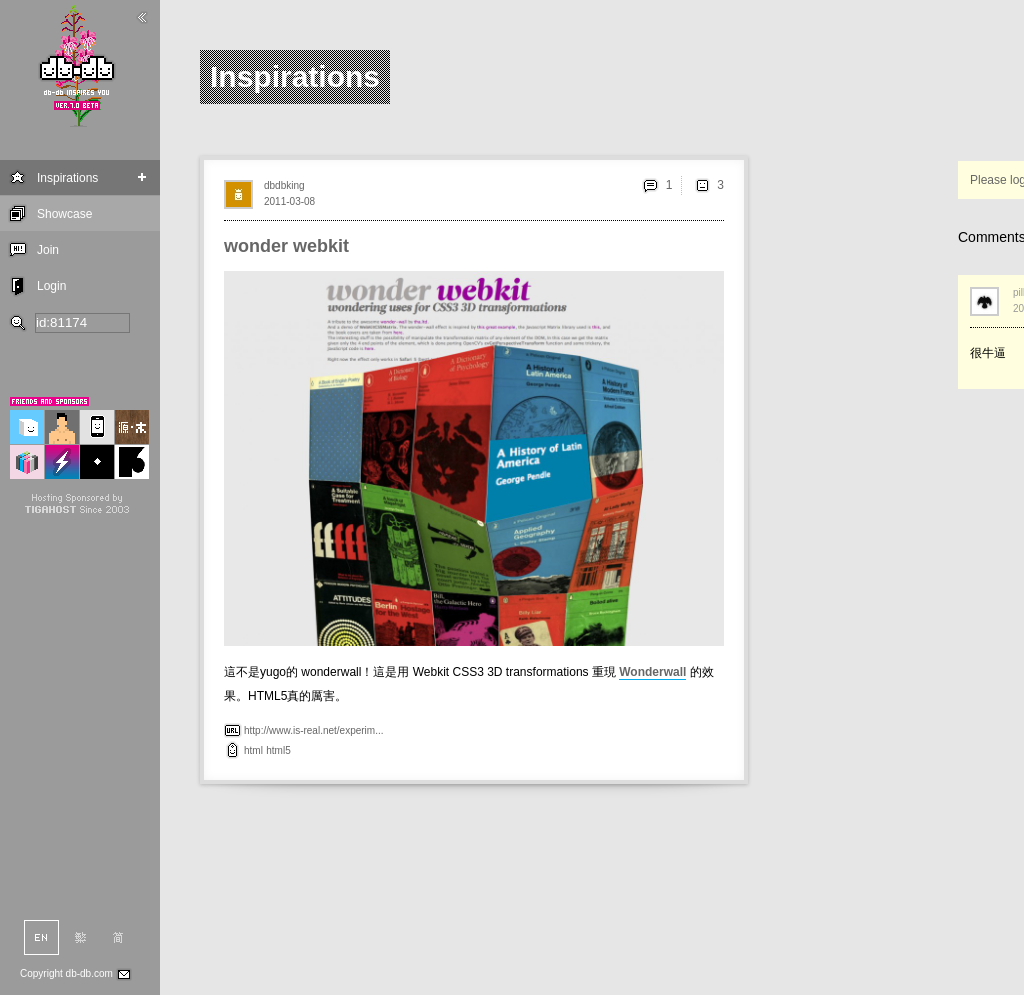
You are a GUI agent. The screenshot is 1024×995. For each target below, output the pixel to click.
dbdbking (284, 185)
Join (48, 250)
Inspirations (67, 178)
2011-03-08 (289, 201)
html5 (278, 750)
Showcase (64, 214)
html (253, 750)
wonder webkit (286, 246)
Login (51, 286)
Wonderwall (652, 672)
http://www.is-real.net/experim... (314, 730)
